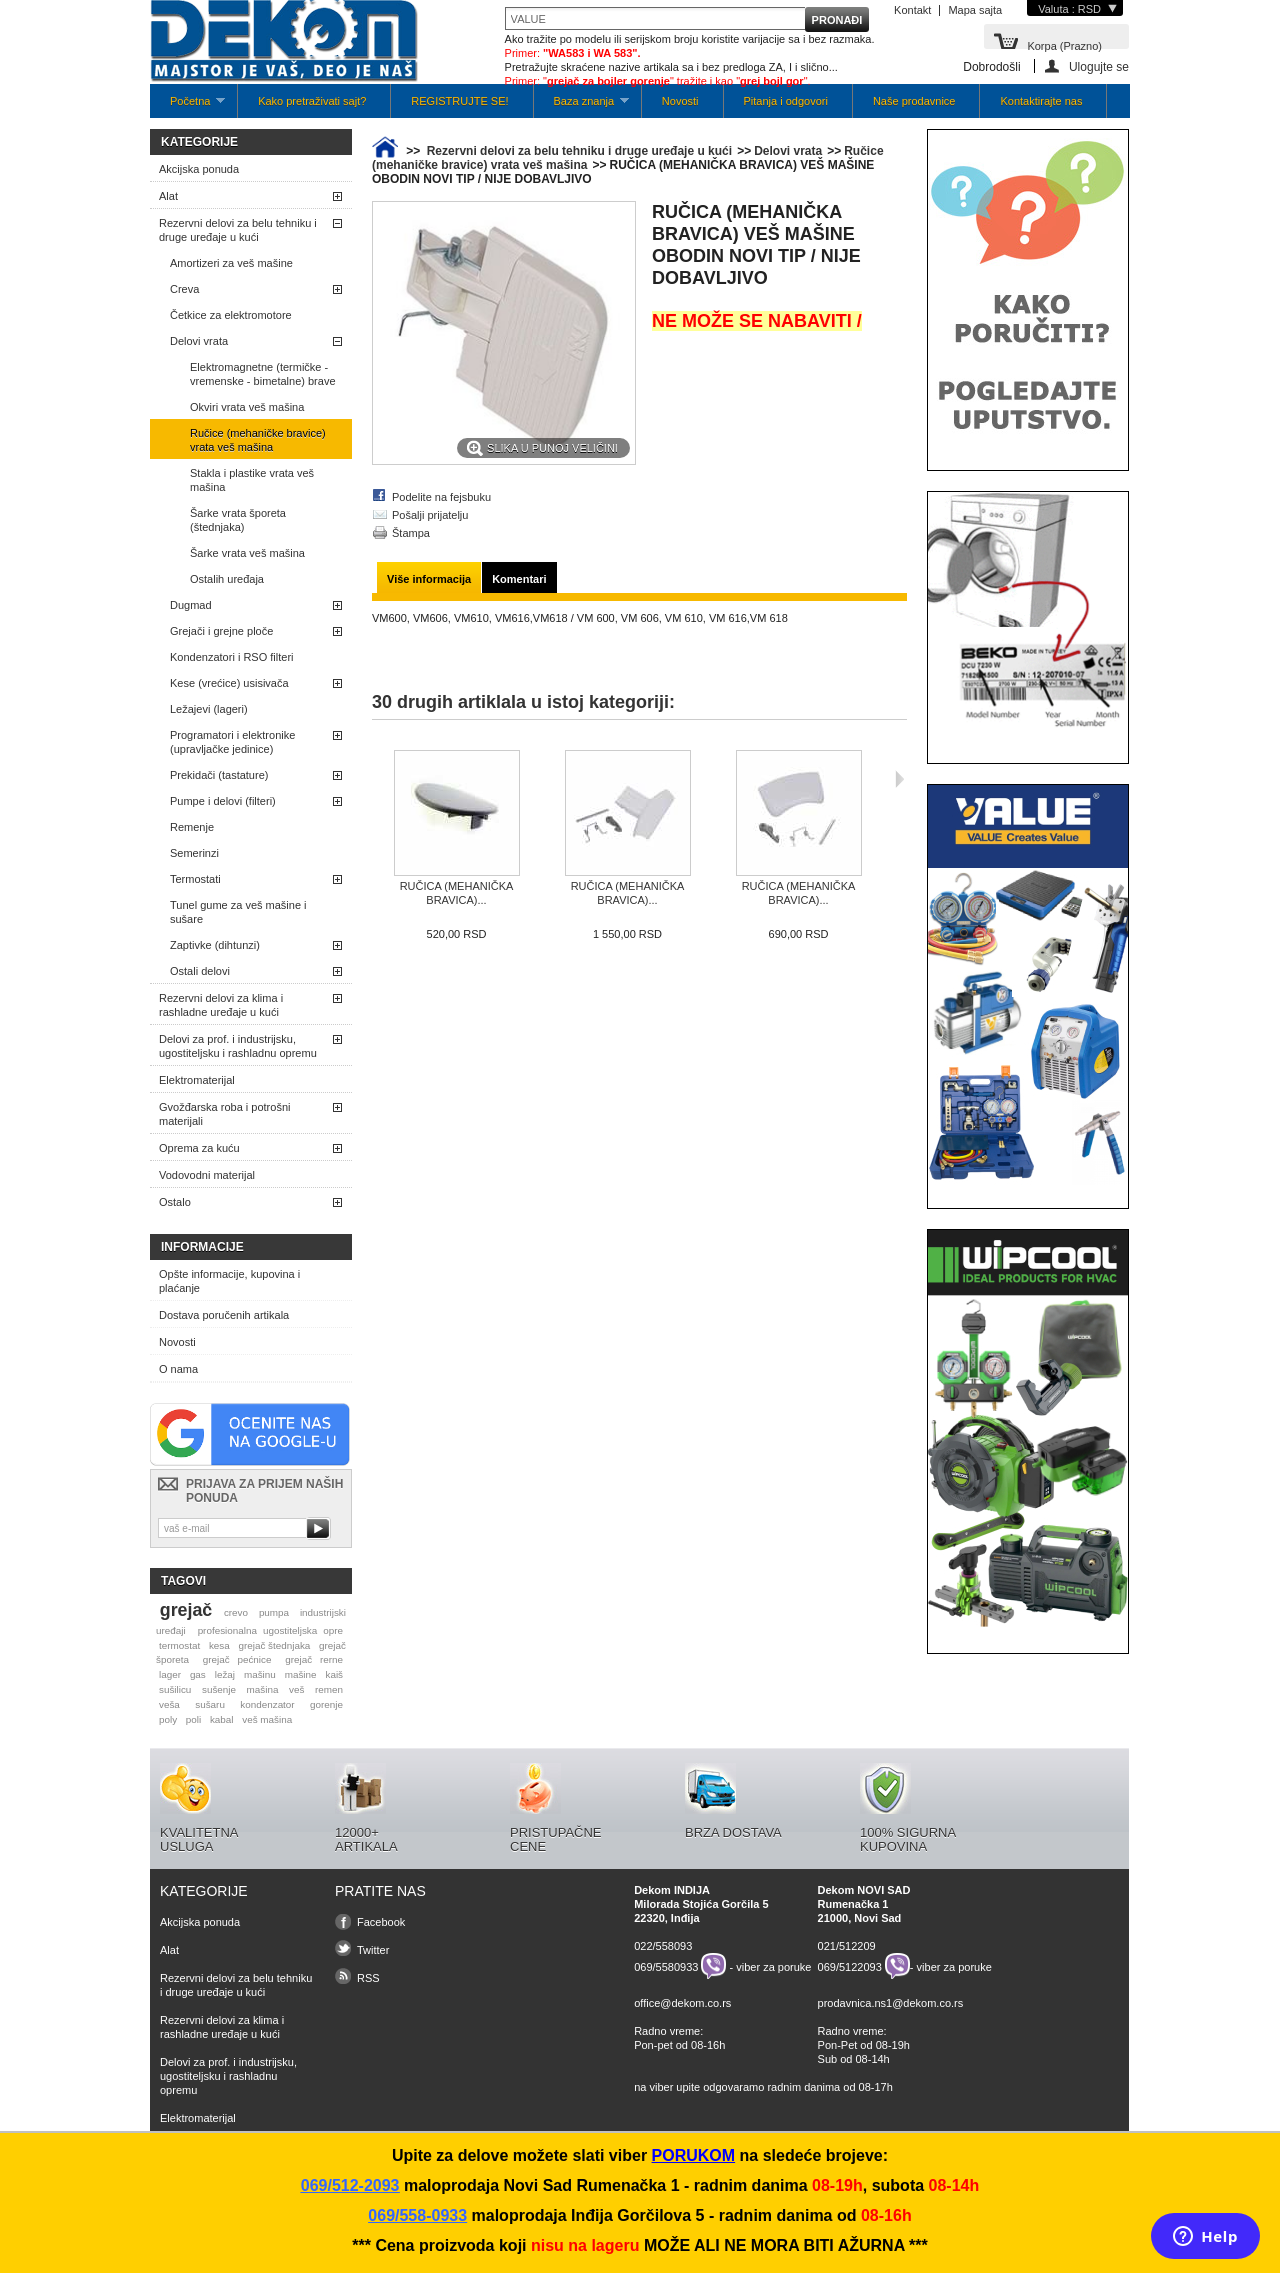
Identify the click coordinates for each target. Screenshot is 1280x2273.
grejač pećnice (237, 1659)
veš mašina (267, 1719)
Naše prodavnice (914, 101)
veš (296, 1689)
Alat (168, 196)
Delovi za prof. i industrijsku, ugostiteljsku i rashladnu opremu (238, 1046)
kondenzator (267, 1704)
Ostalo (175, 1202)
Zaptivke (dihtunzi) (215, 945)
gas (198, 1674)
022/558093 (663, 1946)
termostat (179, 1645)
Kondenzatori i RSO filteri (232, 657)
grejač (186, 1610)
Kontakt (912, 10)
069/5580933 (666, 1966)
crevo (236, 1612)
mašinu (260, 1674)
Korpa (1064, 44)
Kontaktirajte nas (1041, 101)
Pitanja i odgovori (786, 101)
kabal (222, 1719)
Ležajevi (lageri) (209, 709)
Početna (187, 106)
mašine (301, 1674)
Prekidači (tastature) (219, 775)
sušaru (210, 1704)
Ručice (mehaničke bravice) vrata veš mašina (258, 440)
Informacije (202, 1247)
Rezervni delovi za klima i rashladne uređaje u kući (221, 1005)
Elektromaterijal (197, 1080)
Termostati (195, 879)
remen (329, 1689)
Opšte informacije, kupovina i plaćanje (229, 1281)
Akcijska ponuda (199, 169)
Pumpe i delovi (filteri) (223, 801)
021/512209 (847, 1946)
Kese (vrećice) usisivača (229, 683)
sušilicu (175, 1689)
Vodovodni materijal (207, 1175)
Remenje (192, 827)
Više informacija (429, 579)
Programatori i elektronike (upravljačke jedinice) (232, 742)
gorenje (326, 1704)
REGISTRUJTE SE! (459, 101)
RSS (368, 1978)
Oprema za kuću (199, 1148)
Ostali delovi (200, 971)
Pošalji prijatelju (430, 515)
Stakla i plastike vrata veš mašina (252, 480)
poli (193, 1719)
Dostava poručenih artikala (224, 1315)
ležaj (225, 1674)
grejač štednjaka (274, 1645)
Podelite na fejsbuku (441, 497)
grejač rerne (314, 1659)
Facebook (381, 1922)
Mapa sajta (975, 10)
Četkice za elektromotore (231, 315)
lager (170, 1674)
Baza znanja (581, 106)
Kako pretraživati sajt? (312, 101)
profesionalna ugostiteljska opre (270, 1630)
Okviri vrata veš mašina (247, 407)
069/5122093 (850, 1966)
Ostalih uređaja (227, 579)
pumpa (274, 1612)
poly (168, 1719)
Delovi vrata (199, 341)
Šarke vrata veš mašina (247, 553)
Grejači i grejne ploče (221, 631)
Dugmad (191, 605)
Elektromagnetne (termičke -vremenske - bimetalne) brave (263, 374)
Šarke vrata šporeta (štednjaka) (238, 520)
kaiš (334, 1674)
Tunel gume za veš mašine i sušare (238, 912)
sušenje (219, 1689)
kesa (219, 1645)
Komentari (519, 579)
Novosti (680, 101)
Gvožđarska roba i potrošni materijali (224, 1114)
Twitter (373, 1950)
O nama (178, 1369)
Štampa (411, 533)
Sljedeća (899, 779)
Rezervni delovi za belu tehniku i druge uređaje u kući (238, 230)
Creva (184, 289)
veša (169, 1704)
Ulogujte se (1099, 66)
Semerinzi (194, 853)
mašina (263, 1689)
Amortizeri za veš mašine (231, 263)
